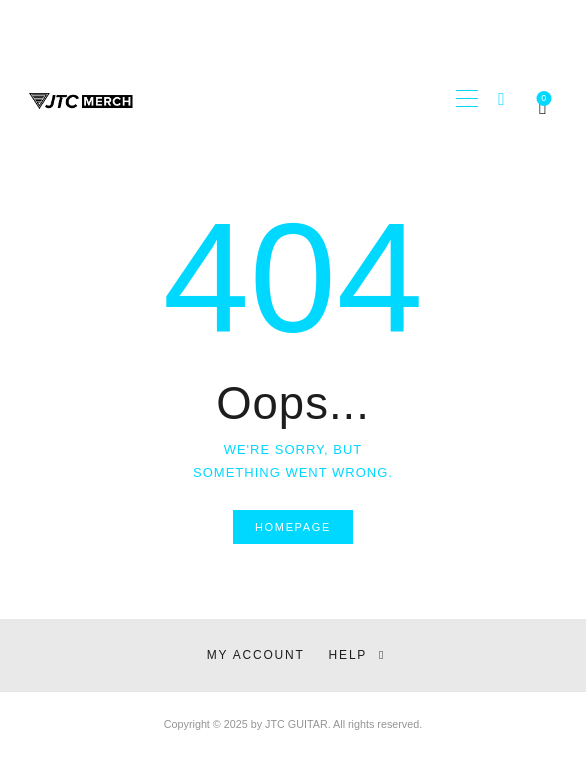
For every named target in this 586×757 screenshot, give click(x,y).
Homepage (293, 527)
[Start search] (502, 98)
